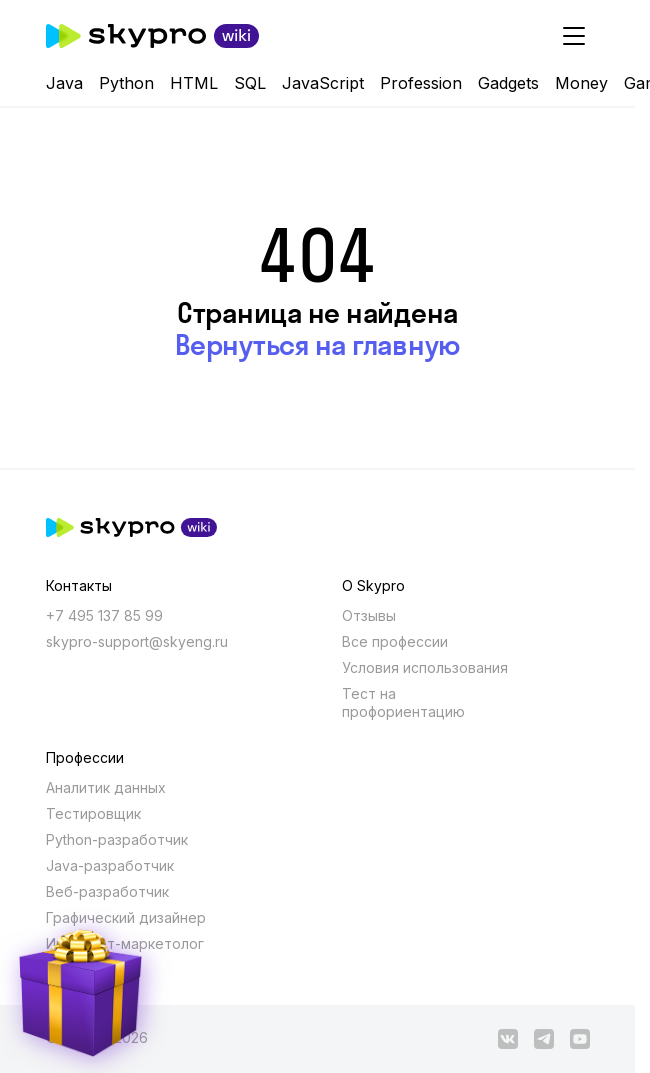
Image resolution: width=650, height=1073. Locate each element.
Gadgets (508, 83)
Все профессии (395, 641)
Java (64, 83)
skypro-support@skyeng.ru (137, 641)
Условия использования (425, 667)
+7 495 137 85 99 (104, 615)
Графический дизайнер (126, 917)
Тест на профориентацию (403, 702)
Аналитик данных (106, 787)
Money (581, 83)
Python (126, 83)
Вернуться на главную (317, 345)
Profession (421, 83)
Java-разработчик (110, 865)
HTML (194, 83)
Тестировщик (93, 813)
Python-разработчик (117, 839)
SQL (250, 83)
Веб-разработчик (107, 891)
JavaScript (323, 83)
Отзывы (369, 615)
